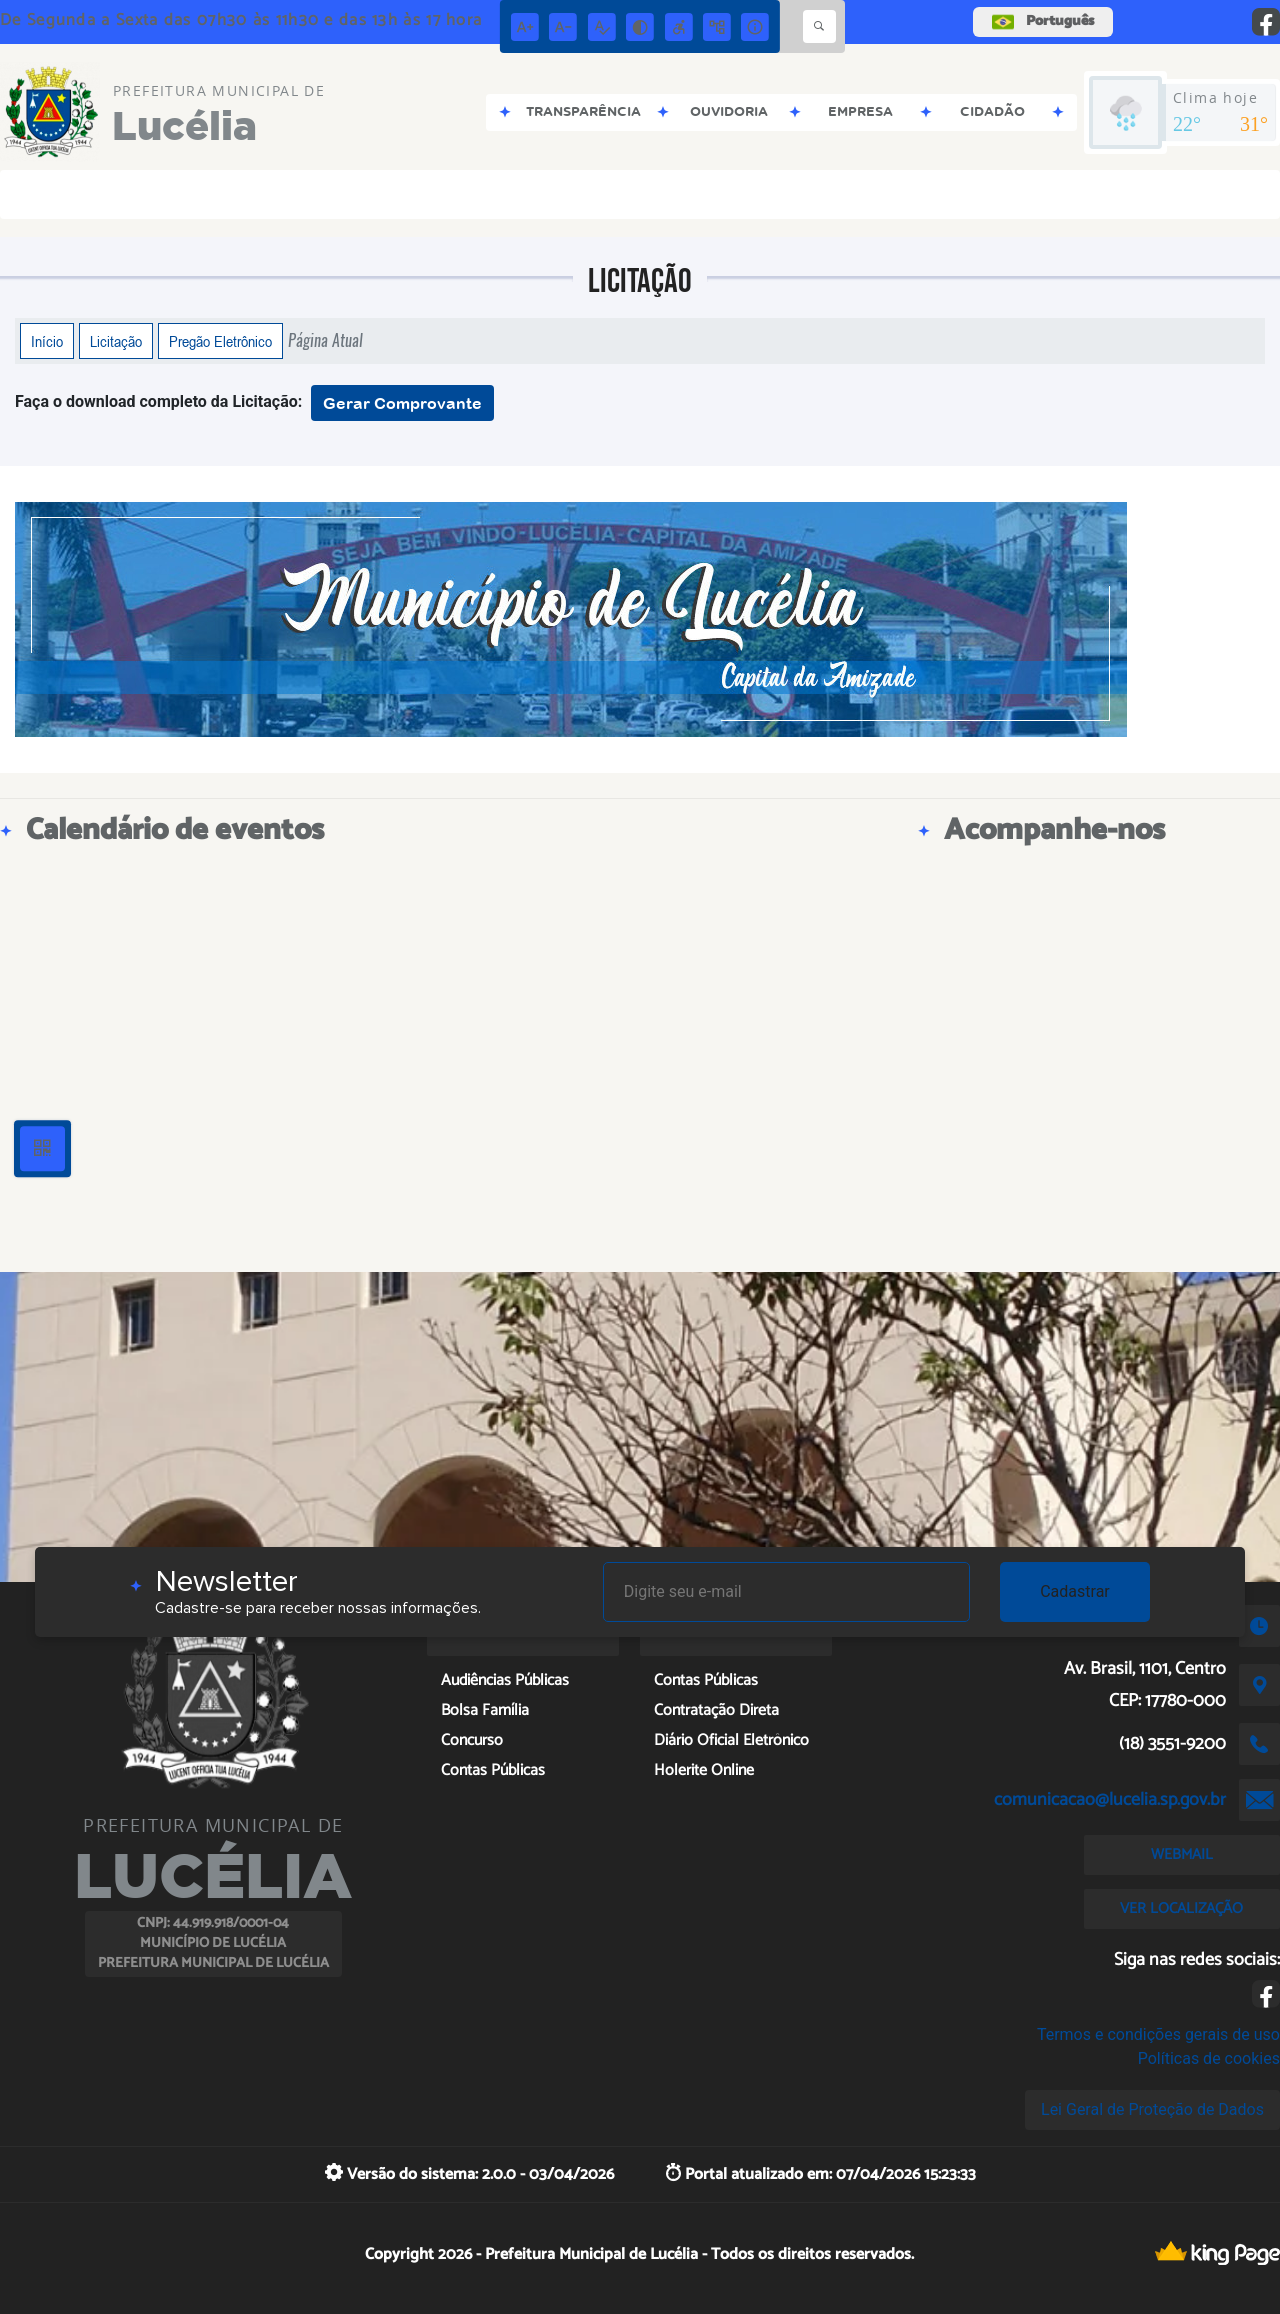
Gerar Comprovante (402, 403)
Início (47, 341)
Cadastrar (1075, 1591)
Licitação (116, 341)
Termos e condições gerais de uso (1158, 2034)
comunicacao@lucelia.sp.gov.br (1110, 1800)
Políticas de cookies (1209, 2058)
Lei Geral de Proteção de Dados (1152, 2109)
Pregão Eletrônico (220, 341)
